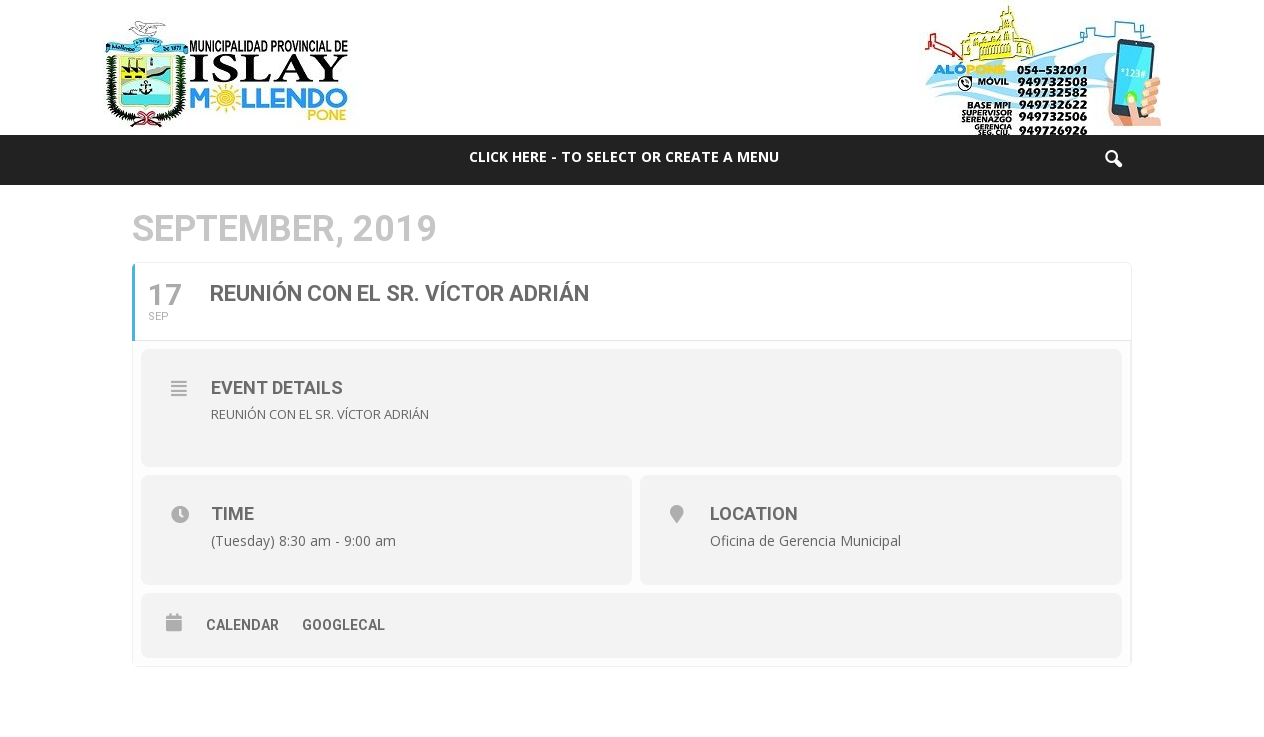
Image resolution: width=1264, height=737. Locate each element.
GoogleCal (343, 625)
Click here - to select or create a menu (624, 156)
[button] (1113, 160)
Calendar (242, 625)
